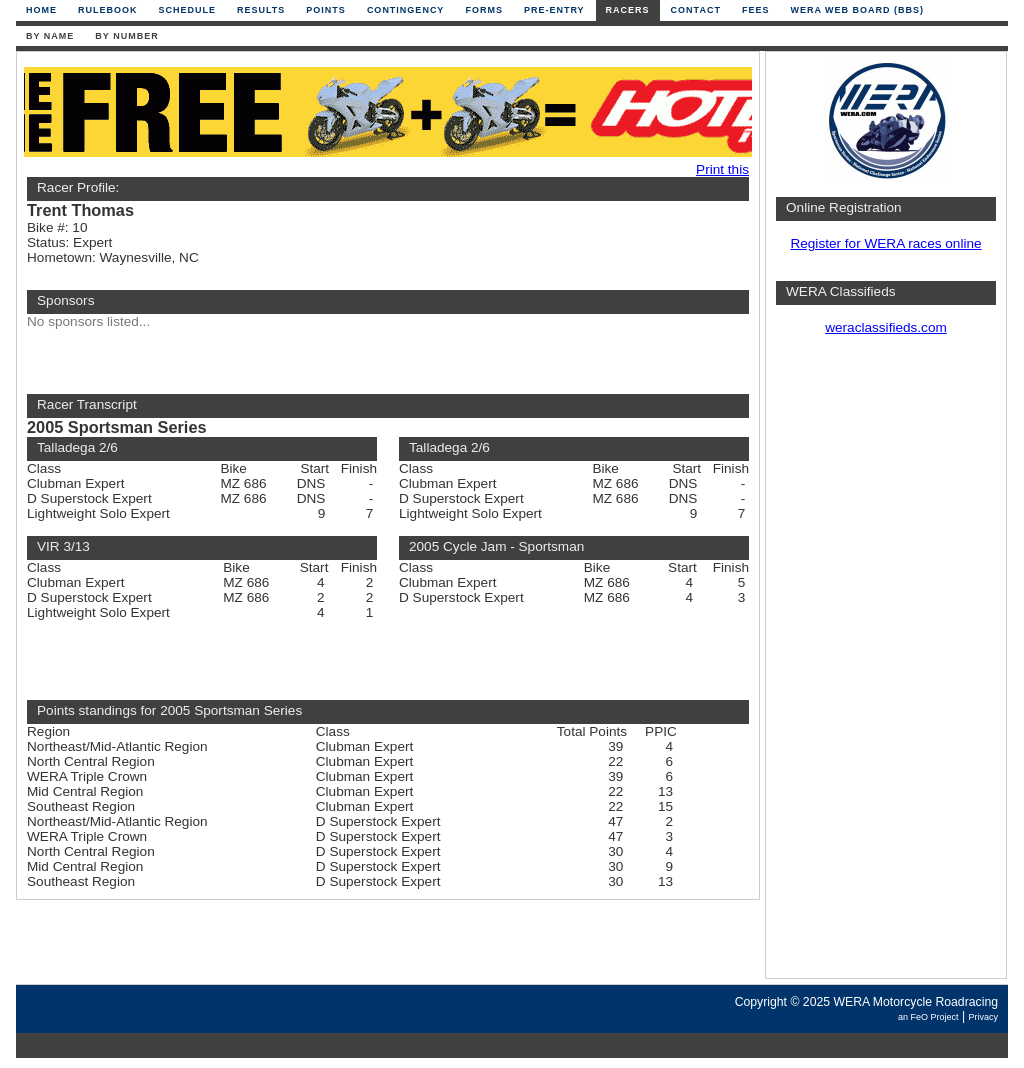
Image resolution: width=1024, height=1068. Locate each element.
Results (261, 10)
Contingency (406, 10)
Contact (696, 10)
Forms (484, 10)
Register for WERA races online (885, 243)
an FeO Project (928, 1017)
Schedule (188, 10)
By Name (50, 36)
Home (41, 10)
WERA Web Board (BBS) (857, 10)
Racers (628, 10)
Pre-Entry (554, 10)
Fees (756, 10)
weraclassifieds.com (886, 327)
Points (326, 10)
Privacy (983, 1017)
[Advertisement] (886, 665)
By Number (126, 36)
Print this (722, 169)
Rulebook (108, 10)
